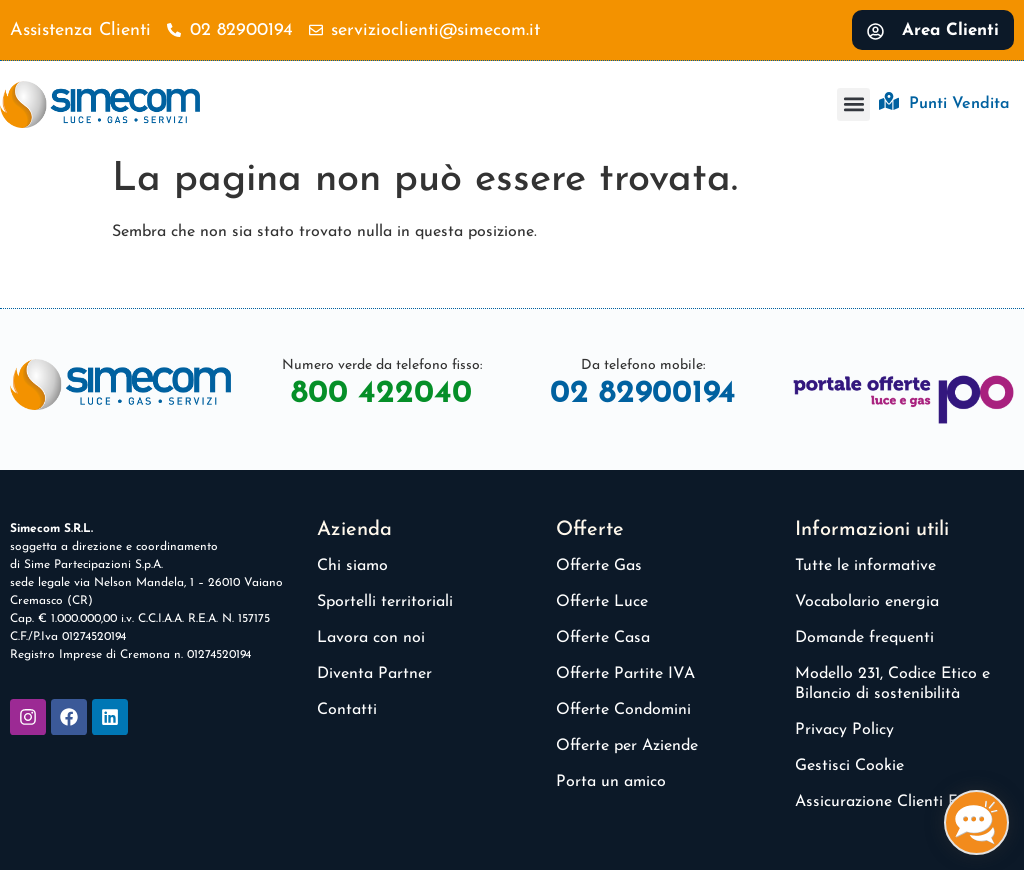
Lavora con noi (371, 638)
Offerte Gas (599, 566)
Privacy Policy (844, 730)
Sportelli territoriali (385, 602)
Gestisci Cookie (849, 766)
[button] (853, 104)
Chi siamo (352, 566)
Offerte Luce (602, 602)
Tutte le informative (865, 566)
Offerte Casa (603, 638)
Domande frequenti (864, 638)
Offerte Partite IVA (625, 674)
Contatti (347, 710)
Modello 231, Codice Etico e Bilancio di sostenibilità (892, 684)
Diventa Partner (374, 674)
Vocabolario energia (867, 602)
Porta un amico (611, 782)
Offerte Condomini (623, 710)
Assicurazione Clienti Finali (891, 802)
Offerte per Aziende (627, 746)
